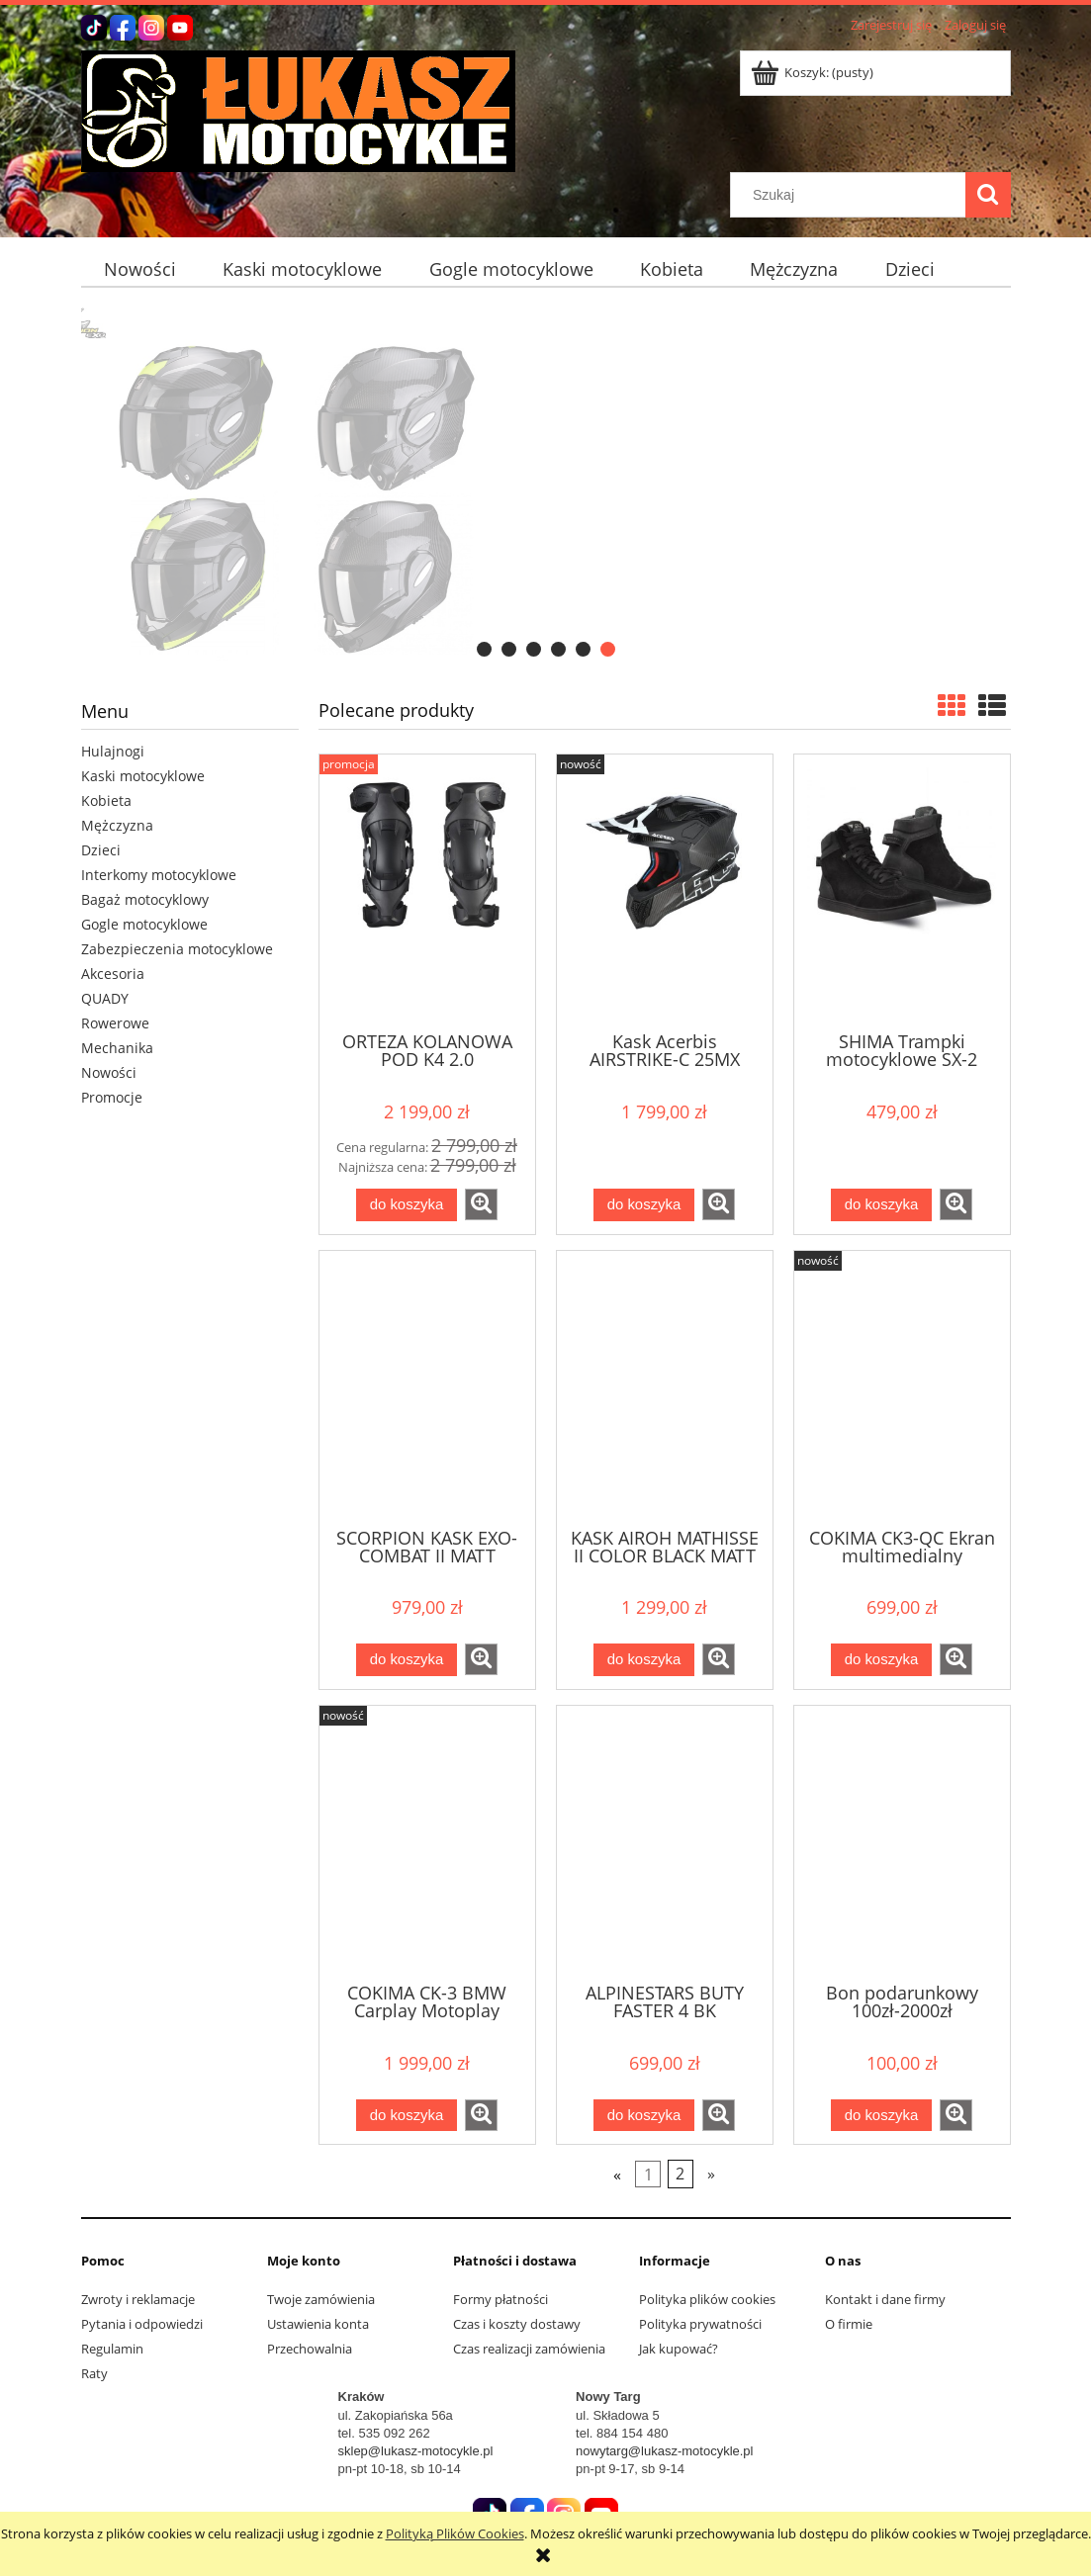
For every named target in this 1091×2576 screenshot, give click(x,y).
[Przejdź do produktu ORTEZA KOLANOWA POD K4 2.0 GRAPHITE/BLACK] (427, 891)
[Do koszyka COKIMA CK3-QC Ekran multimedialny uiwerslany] (881, 1659)
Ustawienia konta (318, 2324)
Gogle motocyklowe (144, 924)
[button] (481, 1204)
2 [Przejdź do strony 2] (680, 2174)
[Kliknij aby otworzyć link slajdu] (546, 484)
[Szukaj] (988, 195)
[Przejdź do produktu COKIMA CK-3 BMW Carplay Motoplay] (427, 1842)
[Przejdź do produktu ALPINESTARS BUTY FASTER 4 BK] (665, 1842)
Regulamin (112, 2348)
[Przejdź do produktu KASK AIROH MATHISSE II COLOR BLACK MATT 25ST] (665, 1387)
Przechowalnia (309, 2348)
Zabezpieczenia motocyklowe (177, 948)
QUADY (105, 998)
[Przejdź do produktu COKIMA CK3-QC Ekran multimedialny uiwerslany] (902, 1387)
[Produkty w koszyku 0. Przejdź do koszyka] (813, 72)
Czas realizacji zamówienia (529, 2348)
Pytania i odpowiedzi (142, 2324)
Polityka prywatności (700, 2324)
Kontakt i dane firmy (885, 2299)
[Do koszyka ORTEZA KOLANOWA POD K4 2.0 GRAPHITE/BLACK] (406, 1205)
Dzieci (101, 850)
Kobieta (106, 800)
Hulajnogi (112, 751)
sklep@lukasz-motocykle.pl (416, 2450)
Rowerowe (115, 1023)
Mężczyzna (117, 825)
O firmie (848, 2324)
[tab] (484, 649)
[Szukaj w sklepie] (851, 195)
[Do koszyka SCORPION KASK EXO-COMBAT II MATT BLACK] (406, 1659)
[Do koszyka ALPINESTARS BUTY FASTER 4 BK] (643, 2115)
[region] (546, 484)
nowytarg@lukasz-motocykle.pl (664, 2450)
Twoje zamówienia (321, 2299)
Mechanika (117, 1047)
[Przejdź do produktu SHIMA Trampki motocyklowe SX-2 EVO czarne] (902, 891)
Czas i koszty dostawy (517, 2324)
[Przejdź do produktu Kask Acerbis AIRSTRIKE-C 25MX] (665, 891)
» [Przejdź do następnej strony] (711, 2174)
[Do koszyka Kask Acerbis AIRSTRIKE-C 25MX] (643, 1205)
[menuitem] (140, 269)
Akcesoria (112, 973)
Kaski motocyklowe (143, 775)
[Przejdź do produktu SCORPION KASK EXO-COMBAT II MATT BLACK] (427, 1387)
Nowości (108, 1072)
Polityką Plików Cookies (455, 2533)
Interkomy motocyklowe (158, 874)
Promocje (111, 1097)
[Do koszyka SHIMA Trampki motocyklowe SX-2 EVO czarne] (881, 1205)
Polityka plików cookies (707, 2299)
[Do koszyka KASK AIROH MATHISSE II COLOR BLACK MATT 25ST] (643, 1659)
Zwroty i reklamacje (138, 2299)
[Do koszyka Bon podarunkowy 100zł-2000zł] (881, 2115)
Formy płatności (500, 2299)
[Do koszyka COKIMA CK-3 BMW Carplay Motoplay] (406, 2115)
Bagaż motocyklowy (145, 899)
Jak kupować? (678, 2348)
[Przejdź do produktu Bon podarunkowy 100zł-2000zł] (902, 1842)
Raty (94, 2373)
